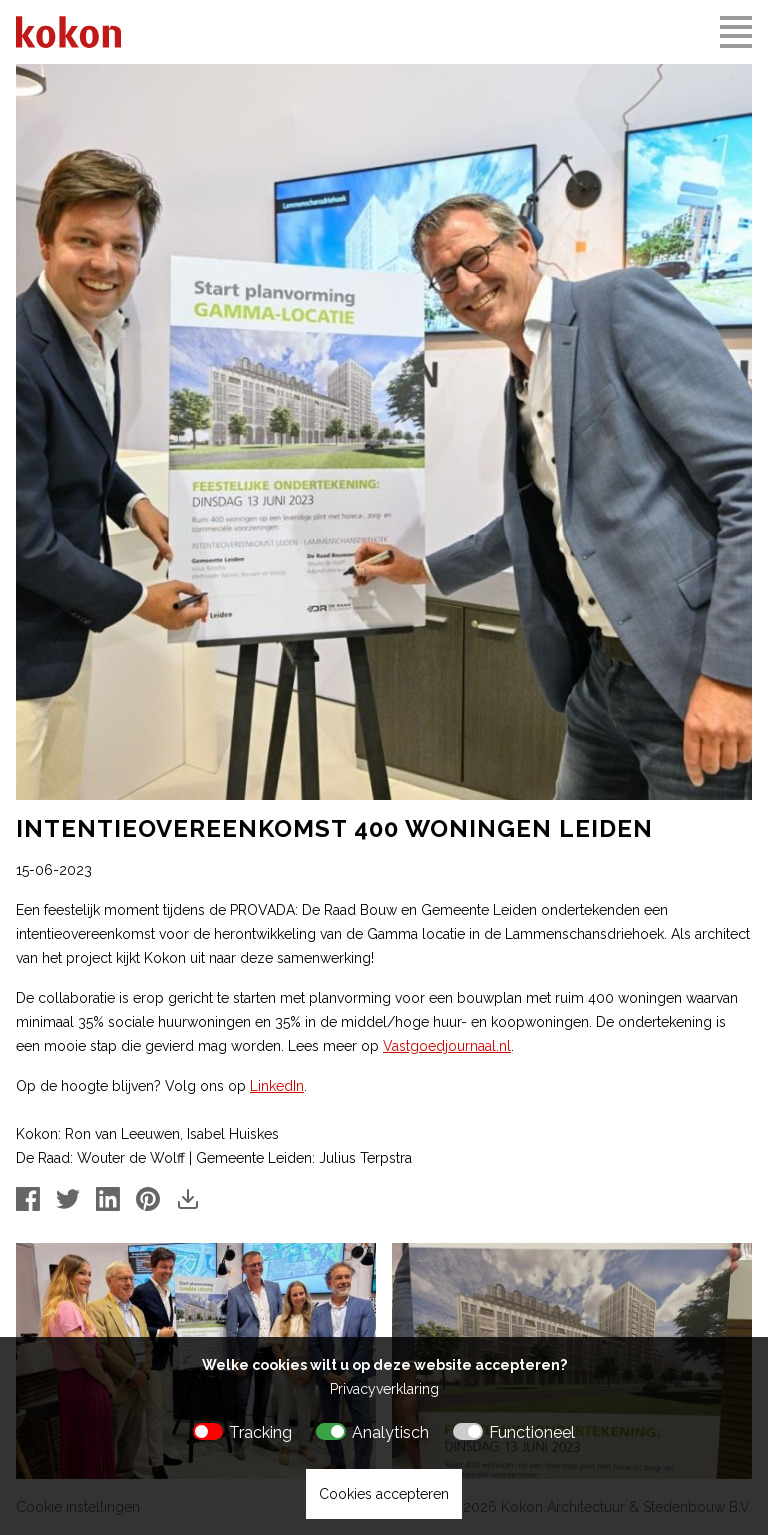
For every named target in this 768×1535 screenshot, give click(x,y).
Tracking (260, 1432)
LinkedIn (277, 1086)
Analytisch (390, 1432)
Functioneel (532, 1432)
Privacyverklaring (384, 1389)
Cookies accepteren (384, 1494)
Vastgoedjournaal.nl (447, 1046)
